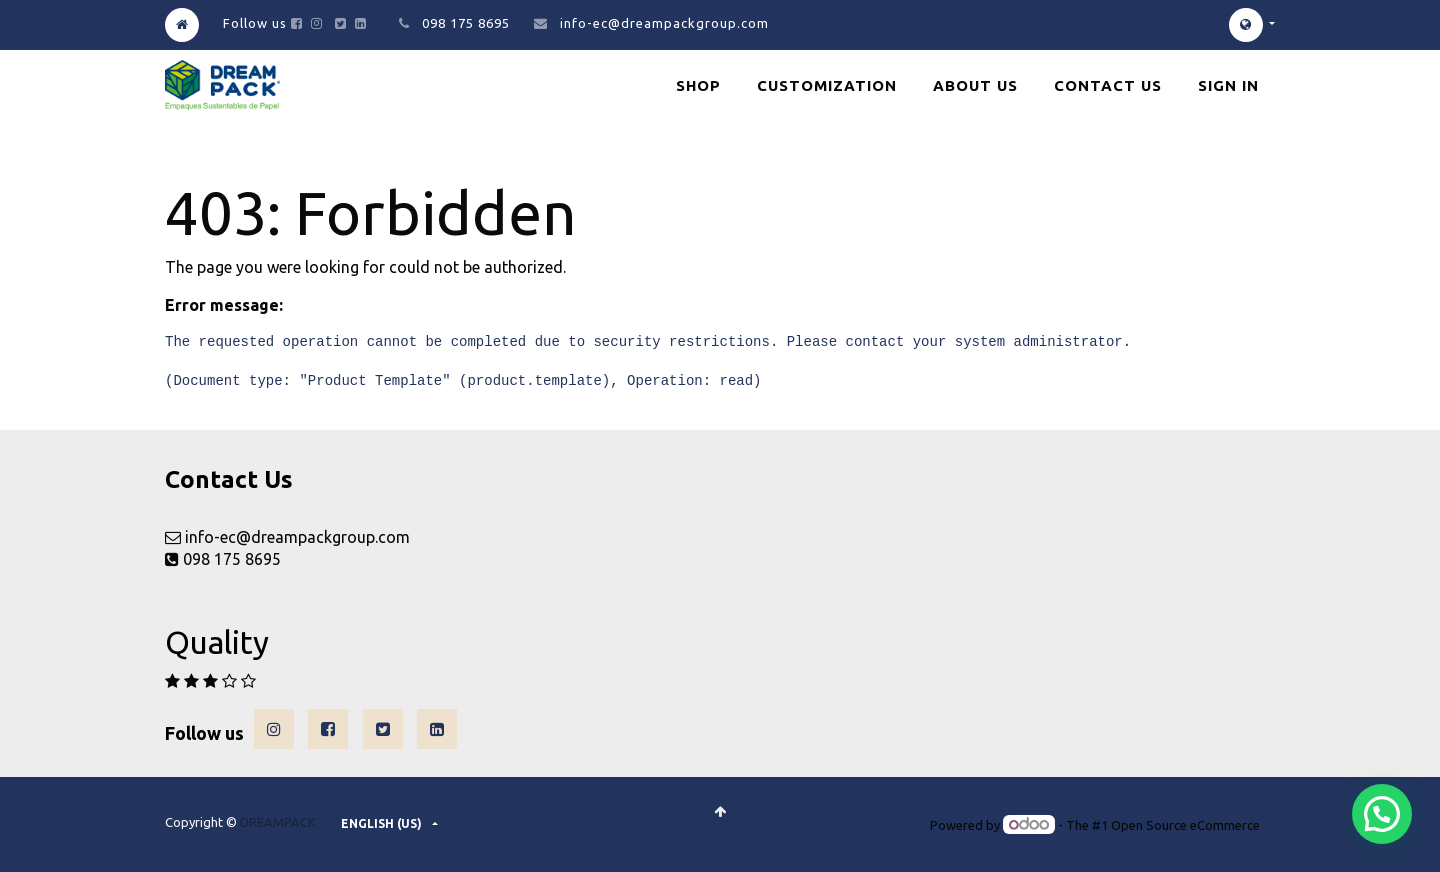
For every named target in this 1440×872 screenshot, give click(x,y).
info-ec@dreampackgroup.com (664, 23)
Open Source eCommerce (1185, 825)
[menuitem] (698, 85)
